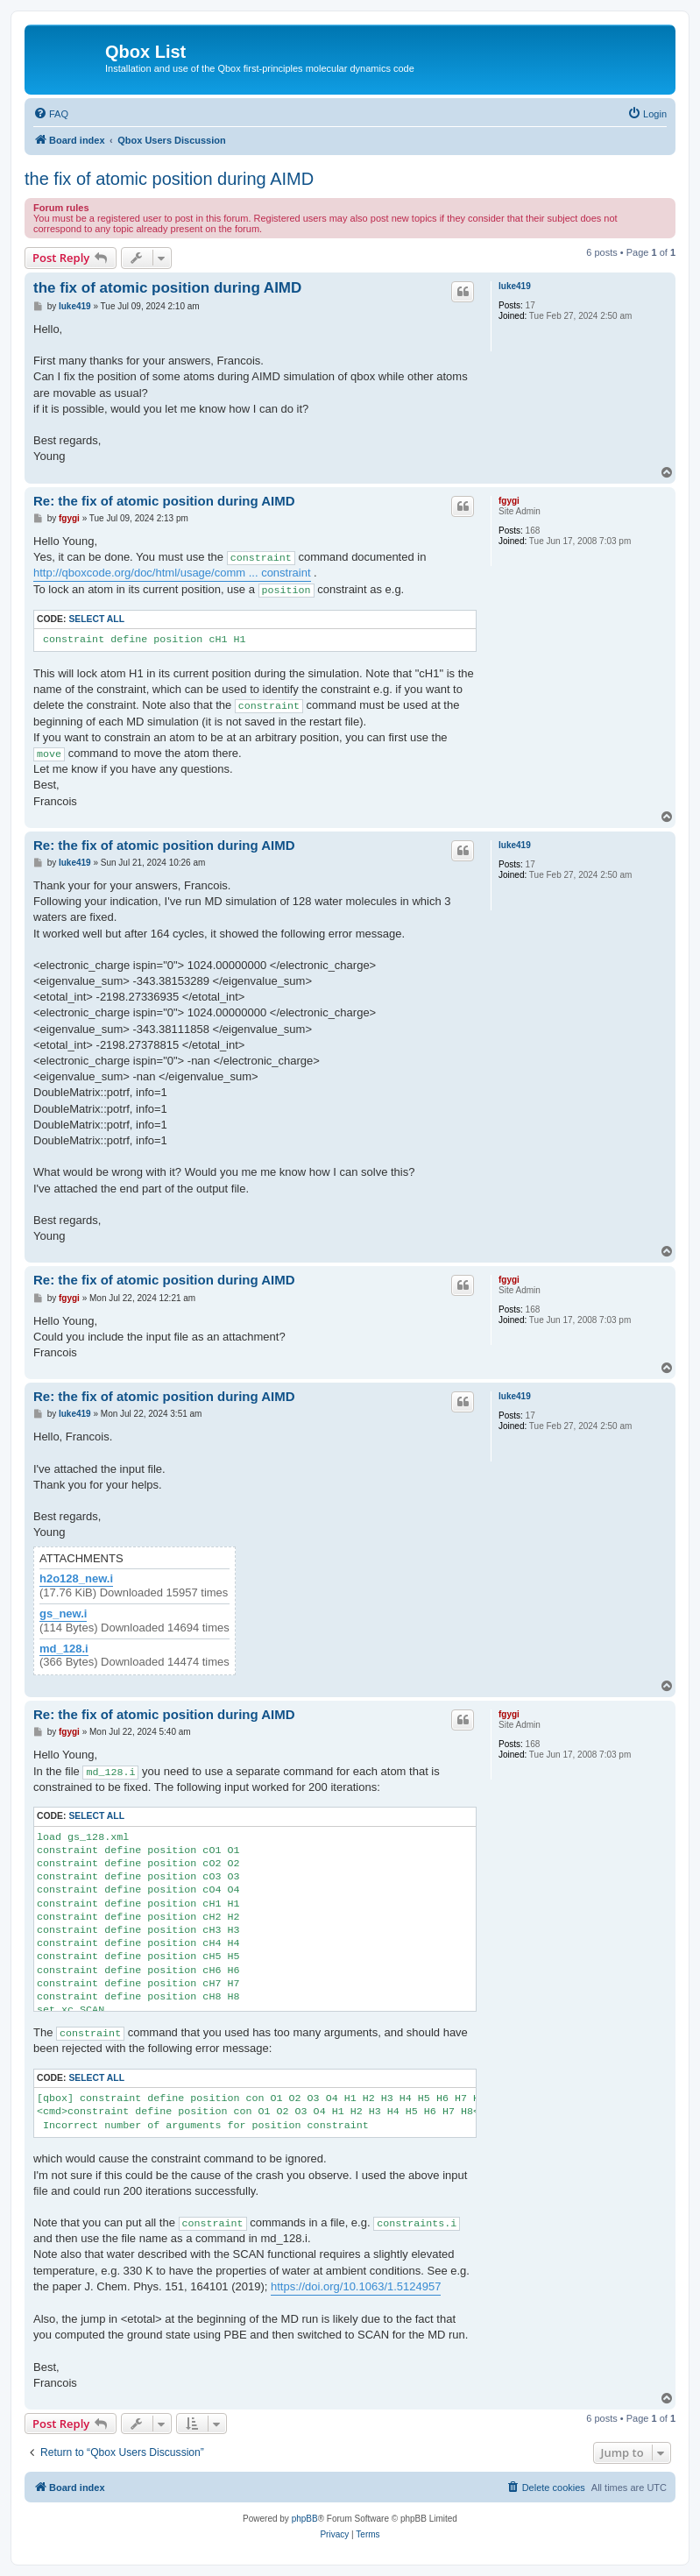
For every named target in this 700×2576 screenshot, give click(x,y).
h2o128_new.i (76, 1579)
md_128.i (63, 1649)
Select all (96, 619)
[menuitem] (50, 113)
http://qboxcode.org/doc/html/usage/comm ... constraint (172, 572)
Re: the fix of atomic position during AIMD (164, 500)
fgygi (509, 501)
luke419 (514, 286)
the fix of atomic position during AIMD (169, 178)
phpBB (305, 2518)
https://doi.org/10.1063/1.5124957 (356, 2286)
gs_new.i (63, 1614)
